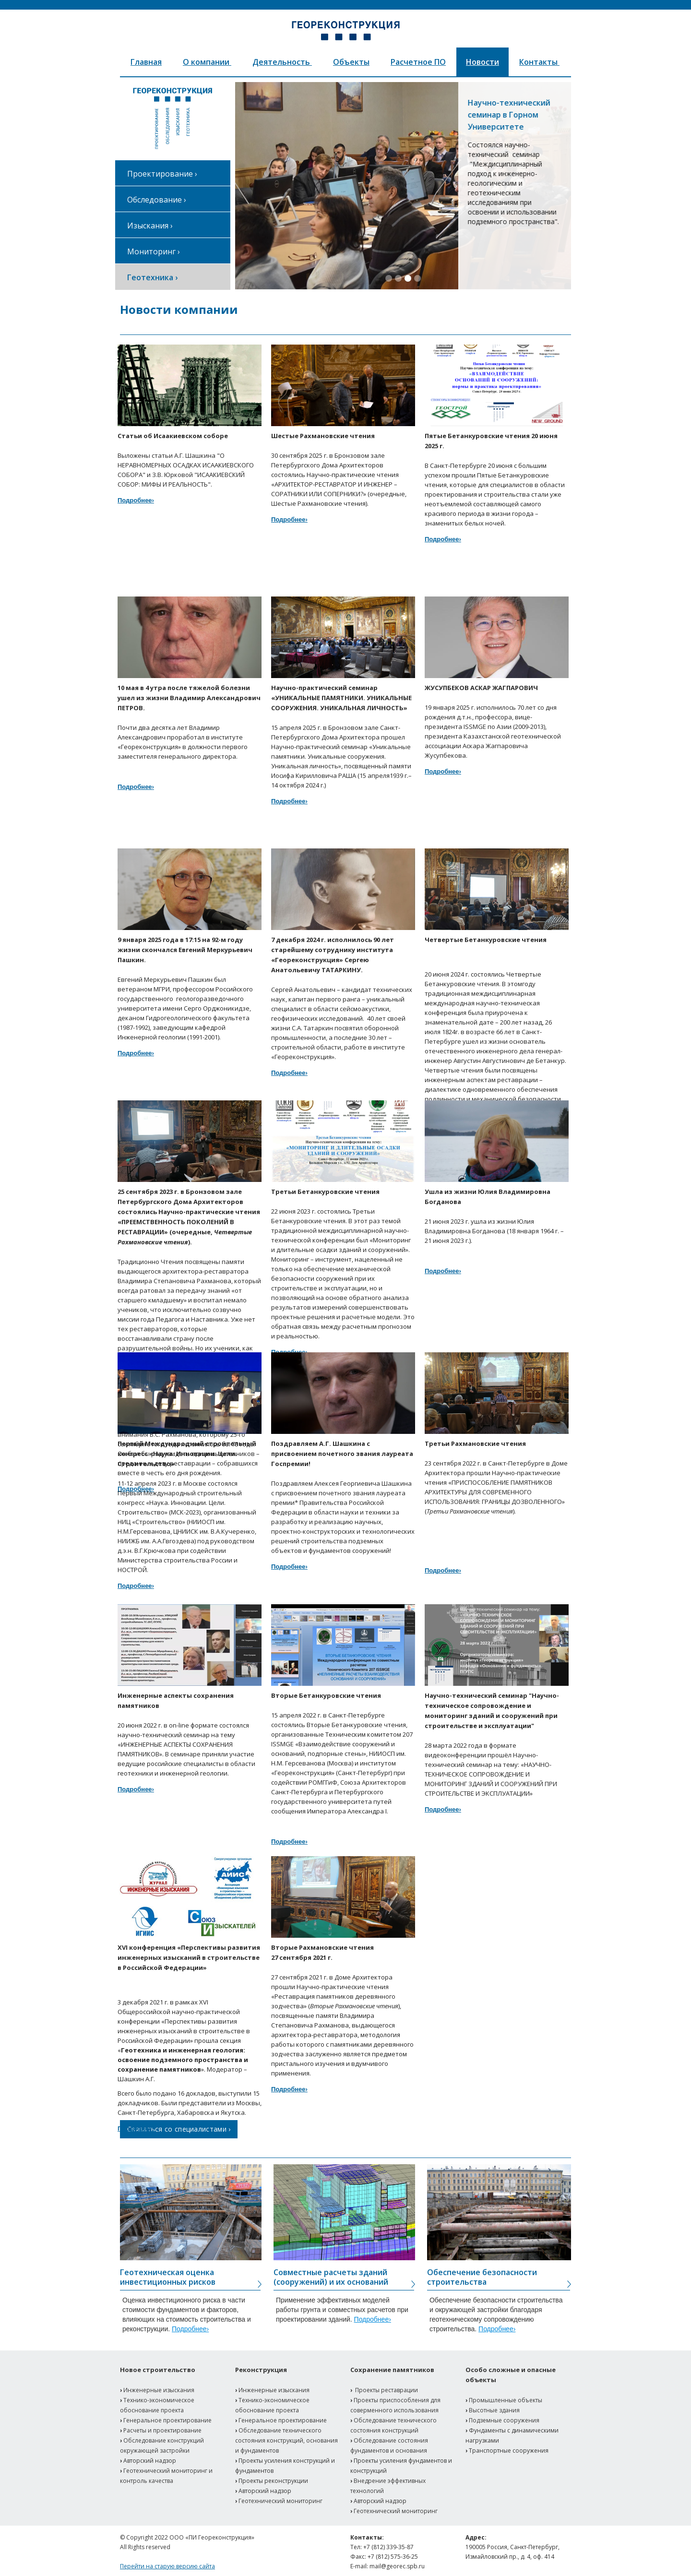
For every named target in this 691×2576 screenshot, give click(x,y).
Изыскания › (150, 225)
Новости (482, 62)
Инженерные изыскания (158, 2390)
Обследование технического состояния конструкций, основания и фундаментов (286, 2440)
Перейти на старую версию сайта (167, 2566)
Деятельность (282, 62)
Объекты (351, 62)
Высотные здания (494, 2410)
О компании (207, 62)
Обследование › (156, 199)
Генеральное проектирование (167, 2420)
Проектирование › (162, 173)
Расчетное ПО (418, 62)
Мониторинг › (153, 251)
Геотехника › (152, 277)
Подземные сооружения (504, 2420)
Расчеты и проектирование (162, 2430)
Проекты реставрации (386, 2390)
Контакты (539, 62)
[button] (254, 185)
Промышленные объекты (505, 2400)
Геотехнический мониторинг (280, 2501)
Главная (146, 62)
